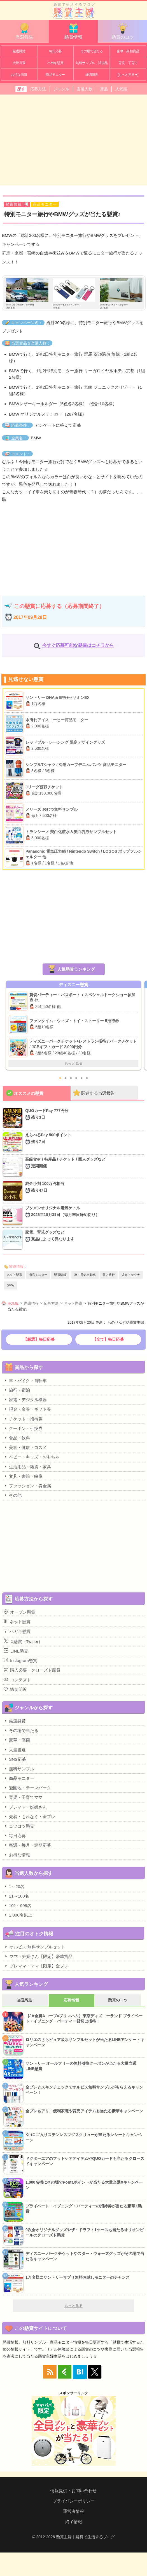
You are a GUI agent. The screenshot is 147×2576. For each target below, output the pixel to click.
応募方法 (38, 89)
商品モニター (55, 75)
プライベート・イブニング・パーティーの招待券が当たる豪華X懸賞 (83, 2209)
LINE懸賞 (16, 1650)
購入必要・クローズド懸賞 (32, 1669)
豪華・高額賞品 (128, 51)
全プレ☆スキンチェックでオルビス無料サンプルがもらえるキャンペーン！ (84, 2090)
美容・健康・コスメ (25, 1447)
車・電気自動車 (85, 1274)
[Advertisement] (73, 139)
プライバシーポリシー (74, 2501)
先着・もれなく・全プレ (29, 1816)
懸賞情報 (73, 31)
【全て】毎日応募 (108, 1339)
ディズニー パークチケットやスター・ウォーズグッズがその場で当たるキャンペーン (84, 2256)
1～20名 (14, 1886)
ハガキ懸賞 (55, 63)
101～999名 (17, 1905)
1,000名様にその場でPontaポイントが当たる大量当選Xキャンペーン (84, 2185)
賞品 (104, 89)
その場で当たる (91, 51)
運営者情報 (73, 2511)
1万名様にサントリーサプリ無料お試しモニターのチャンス (77, 2277)
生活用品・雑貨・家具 (27, 1466)
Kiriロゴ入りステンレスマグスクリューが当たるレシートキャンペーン (83, 2137)
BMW (10, 1285)
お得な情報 (19, 75)
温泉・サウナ (131, 1274)
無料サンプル (19, 1768)
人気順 (121, 89)
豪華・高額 (17, 1739)
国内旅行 (108, 1274)
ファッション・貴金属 (27, 1485)
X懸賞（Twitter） (23, 1641)
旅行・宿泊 (17, 1389)
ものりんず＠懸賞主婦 (126, 1322)
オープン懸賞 (19, 1612)
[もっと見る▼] (128, 75)
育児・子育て (127, 63)
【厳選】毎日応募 (39, 1339)
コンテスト (17, 1679)
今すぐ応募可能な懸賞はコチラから (78, 645)
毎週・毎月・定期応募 (27, 1844)
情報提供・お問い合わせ (73, 2490)
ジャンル (61, 89)
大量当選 (19, 63)
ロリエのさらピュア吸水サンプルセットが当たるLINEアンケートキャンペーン (84, 2042)
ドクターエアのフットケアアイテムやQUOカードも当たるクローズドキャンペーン (84, 2161)
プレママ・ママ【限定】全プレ (36, 1965)
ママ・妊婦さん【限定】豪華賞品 (38, 1956)
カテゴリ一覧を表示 (138, 8)
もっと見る (73, 1063)
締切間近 (91, 75)
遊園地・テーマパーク (27, 1787)
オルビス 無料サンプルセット (34, 1946)
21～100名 (16, 1895)
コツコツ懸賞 (19, 1825)
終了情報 (73, 2521)
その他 (13, 1495)
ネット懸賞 (14, 1274)
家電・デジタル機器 (25, 1399)
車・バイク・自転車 (25, 1380)
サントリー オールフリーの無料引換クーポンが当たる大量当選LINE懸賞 (80, 2066)
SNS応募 (15, 1759)
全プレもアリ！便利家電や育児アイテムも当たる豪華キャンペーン (84, 2111)
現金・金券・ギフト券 (27, 1408)
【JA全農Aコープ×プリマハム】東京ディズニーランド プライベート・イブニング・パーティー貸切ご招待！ (84, 2019)
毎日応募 (55, 51)
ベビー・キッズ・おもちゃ (31, 1456)
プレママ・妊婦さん (25, 1806)
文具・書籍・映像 (23, 1476)
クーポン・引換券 (23, 1428)
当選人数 (84, 89)
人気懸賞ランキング (76, 969)
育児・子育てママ (23, 1797)
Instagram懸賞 (20, 1660)
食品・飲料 (17, 1437)
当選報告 (24, 31)
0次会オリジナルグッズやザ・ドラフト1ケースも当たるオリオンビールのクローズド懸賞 (84, 2233)
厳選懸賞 (19, 51)
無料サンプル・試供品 (92, 63)
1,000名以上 (18, 1914)
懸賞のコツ (122, 31)
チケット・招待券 (23, 1418)
